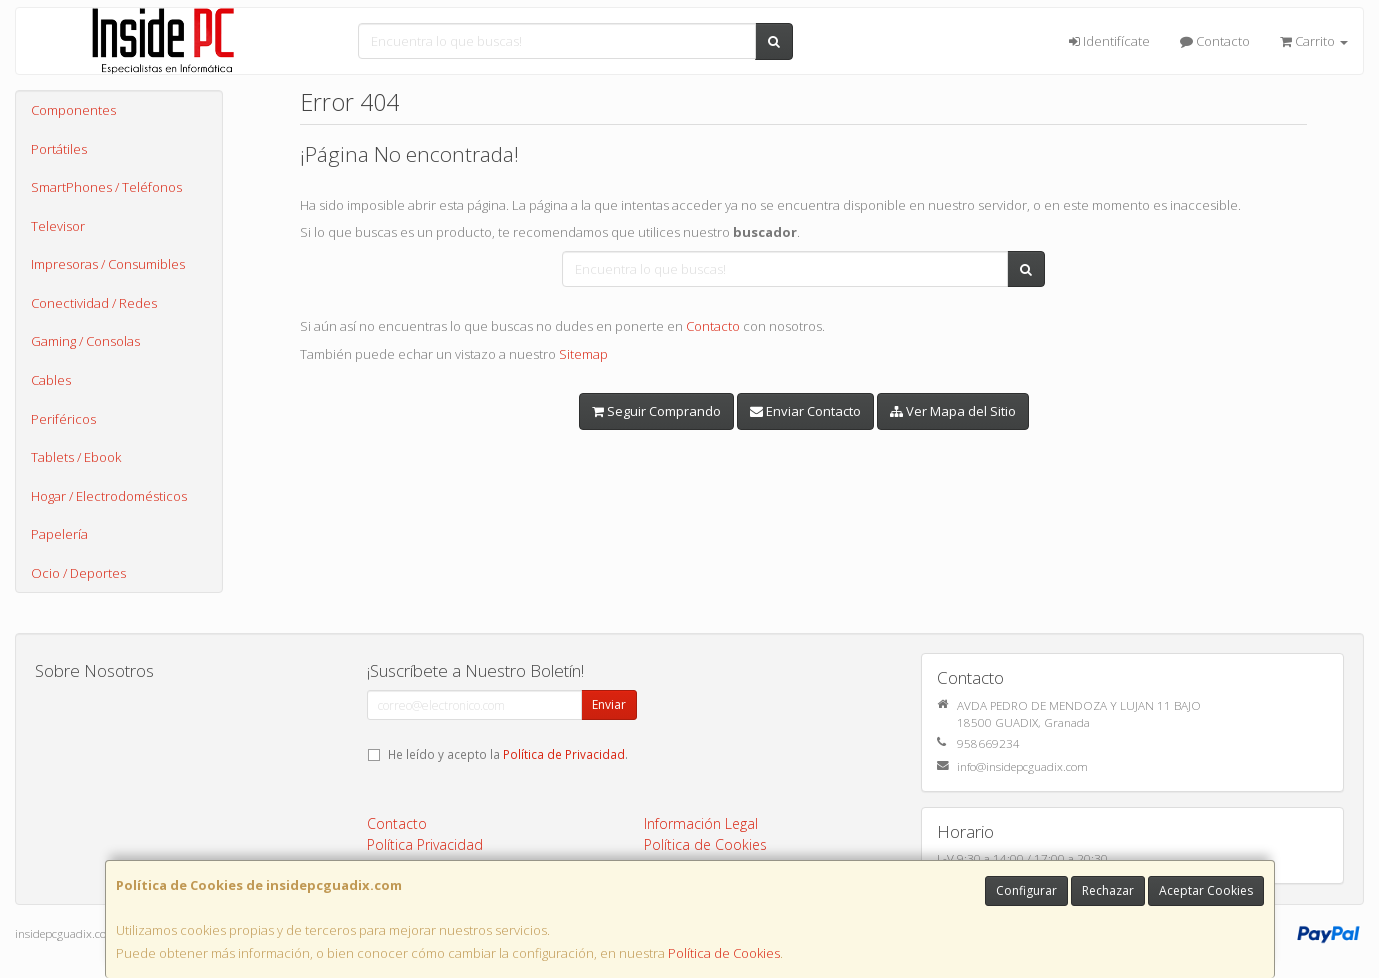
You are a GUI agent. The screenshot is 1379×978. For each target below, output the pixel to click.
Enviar (609, 704)
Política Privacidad (425, 844)
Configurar (1026, 890)
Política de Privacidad (564, 754)
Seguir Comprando (656, 411)
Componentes (73, 110)
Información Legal (701, 823)
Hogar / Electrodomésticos (109, 496)
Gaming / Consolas (85, 341)
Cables (51, 380)
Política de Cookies (724, 953)
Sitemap (583, 354)
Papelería (59, 534)
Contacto (1215, 41)
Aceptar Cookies (1206, 890)
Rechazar (1108, 890)
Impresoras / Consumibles (108, 264)
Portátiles (59, 149)
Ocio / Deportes (78, 573)
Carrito (1314, 41)
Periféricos (63, 419)
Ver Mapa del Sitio (953, 411)
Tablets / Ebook (76, 457)
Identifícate (1109, 41)
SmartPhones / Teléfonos (106, 187)
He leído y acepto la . (508, 754)
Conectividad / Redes (94, 303)
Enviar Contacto (805, 411)
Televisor (58, 226)
